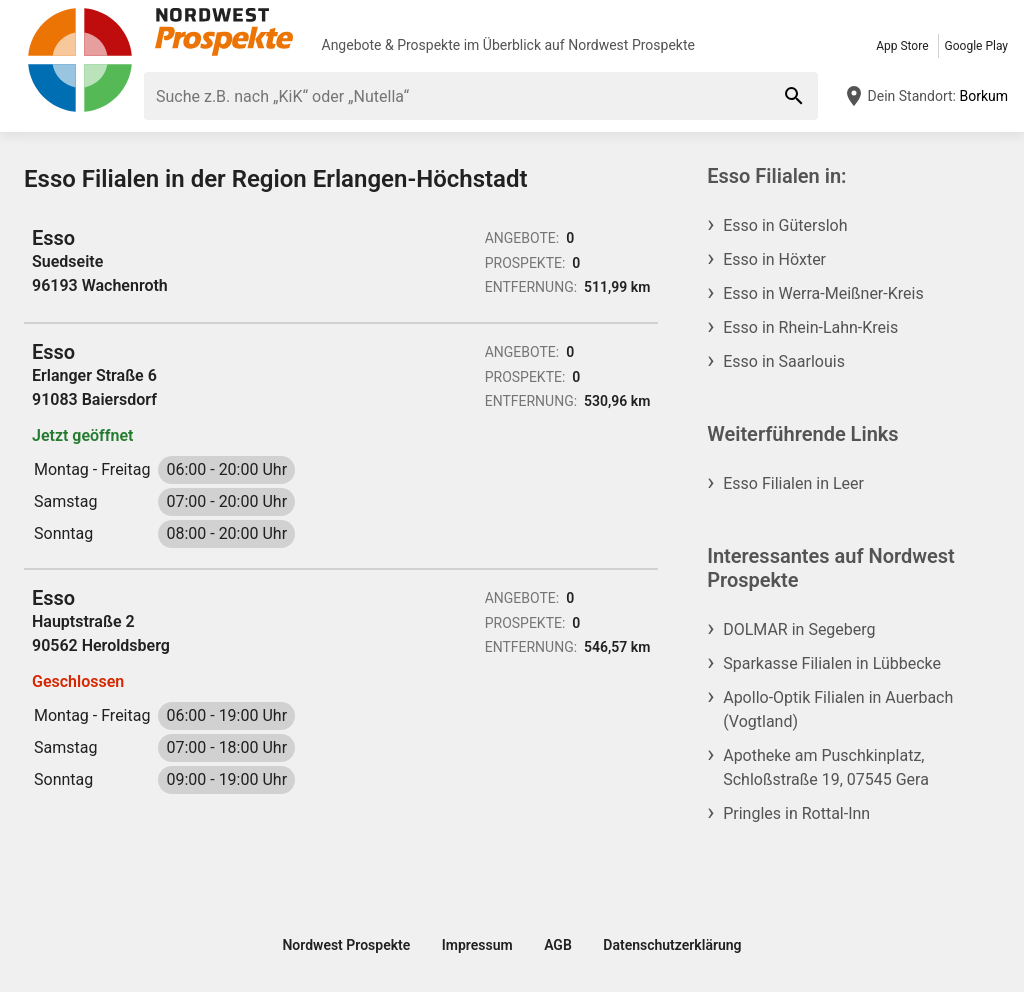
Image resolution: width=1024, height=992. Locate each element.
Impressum (477, 945)
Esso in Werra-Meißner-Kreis (823, 293)
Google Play (976, 46)
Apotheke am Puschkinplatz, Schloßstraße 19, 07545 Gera (826, 767)
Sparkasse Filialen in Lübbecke (832, 663)
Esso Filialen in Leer (793, 483)
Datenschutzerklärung (672, 945)
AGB (558, 945)
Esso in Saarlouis (784, 361)
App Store (902, 46)
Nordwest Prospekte (631, 45)
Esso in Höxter (774, 259)
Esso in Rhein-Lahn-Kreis (810, 327)
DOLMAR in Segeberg (799, 629)
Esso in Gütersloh (785, 225)
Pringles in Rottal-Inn (796, 813)
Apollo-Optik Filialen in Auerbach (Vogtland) (838, 709)
